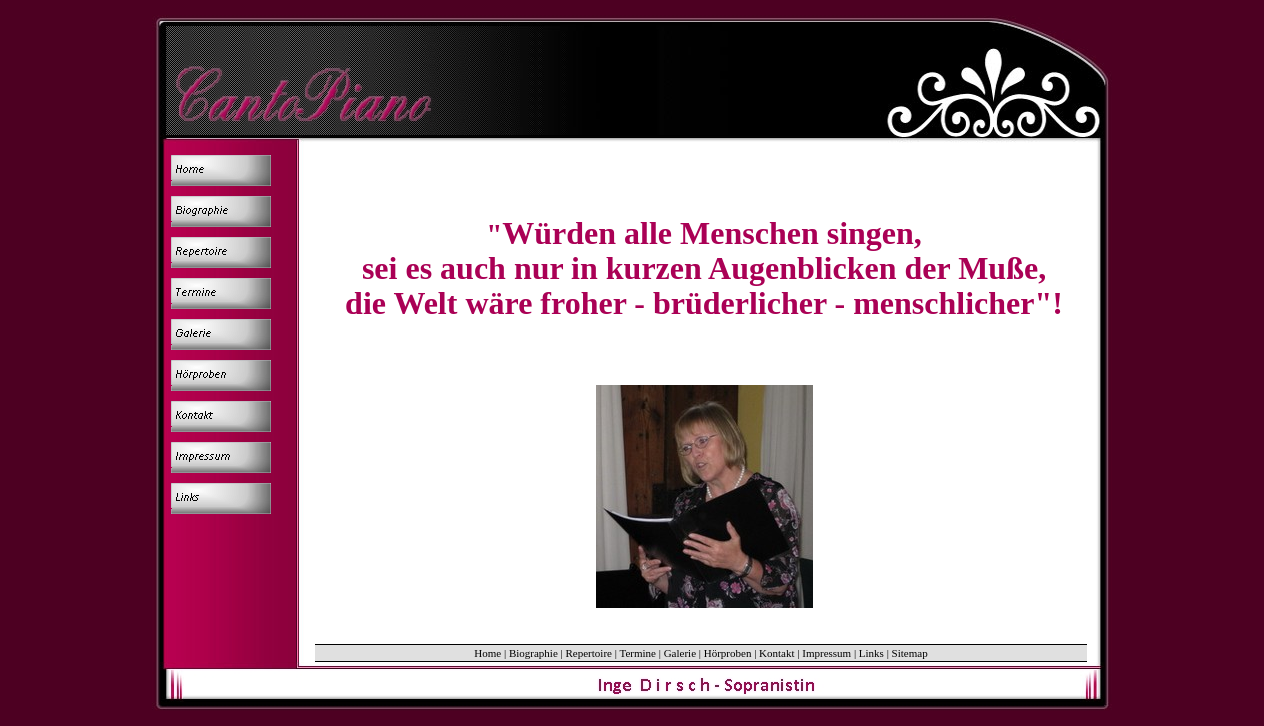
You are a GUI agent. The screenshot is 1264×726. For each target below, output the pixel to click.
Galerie (680, 653)
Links (871, 653)
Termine (637, 653)
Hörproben (728, 653)
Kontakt (776, 653)
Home (487, 653)
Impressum (826, 653)
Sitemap (910, 653)
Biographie (533, 653)
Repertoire (589, 653)
